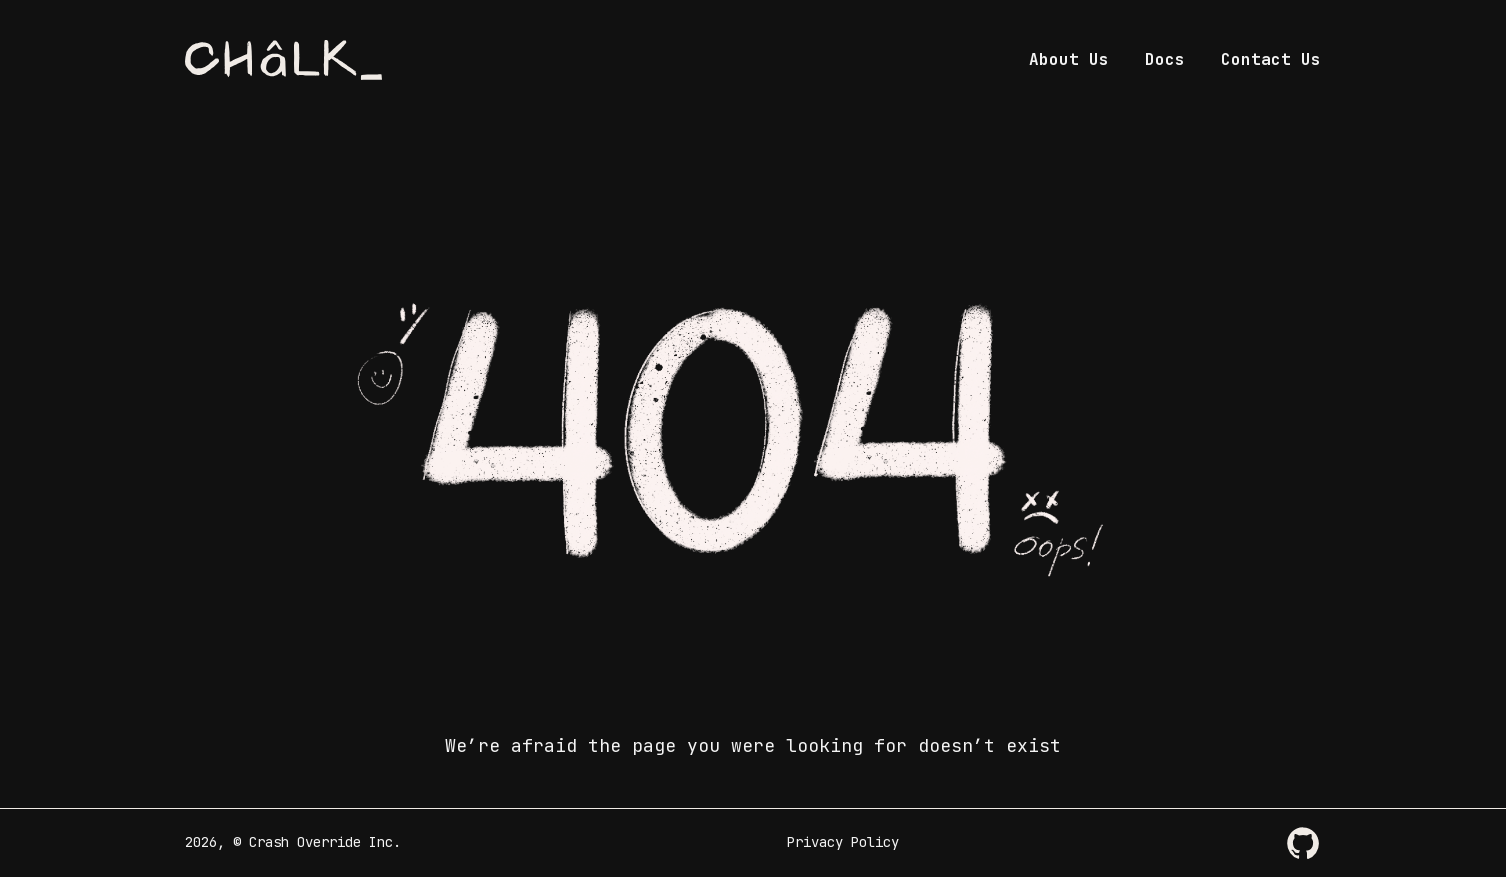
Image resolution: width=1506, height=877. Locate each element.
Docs (1165, 59)
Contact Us (1271, 59)
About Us (1069, 59)
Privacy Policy (843, 842)
